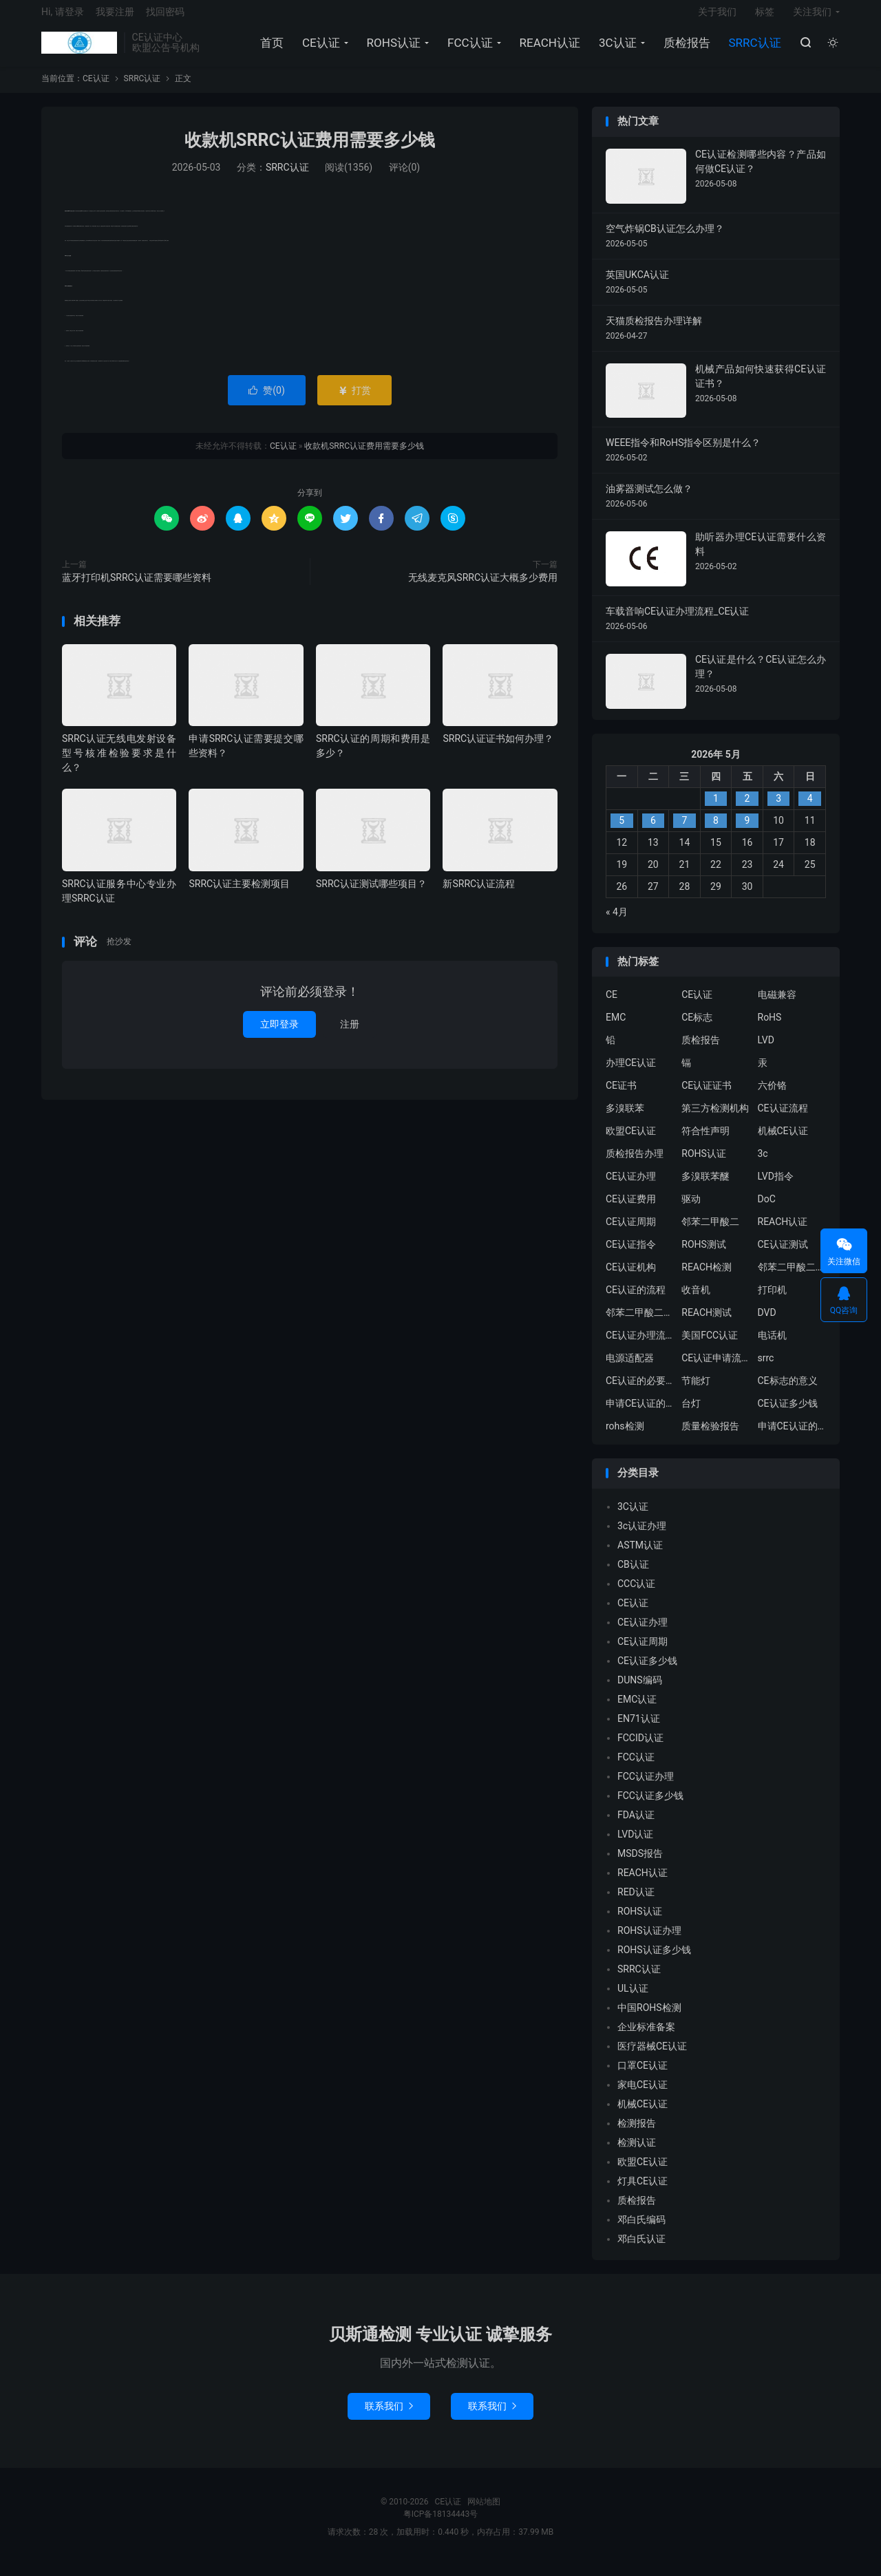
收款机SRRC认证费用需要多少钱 (309, 151)
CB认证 (633, 1574)
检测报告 (636, 2133)
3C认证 (616, 49)
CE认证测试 (783, 1255)
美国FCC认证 (709, 1346)
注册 (349, 1035)
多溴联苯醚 (705, 1187)
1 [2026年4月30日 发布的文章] (716, 808)
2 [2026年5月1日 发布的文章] (747, 808)
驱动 (691, 1209)
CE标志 (696, 1028)
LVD (766, 1050)
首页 (270, 49)
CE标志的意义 (788, 1391)
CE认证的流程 (636, 1300)
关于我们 (717, 17)
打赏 (354, 401)
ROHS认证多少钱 (654, 1960)
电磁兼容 (777, 1005)
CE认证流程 (783, 1119)
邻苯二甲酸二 (710, 1232)
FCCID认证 (640, 1748)
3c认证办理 (641, 1536)
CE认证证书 (706, 1096)
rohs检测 (625, 1437)
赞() (266, 401)
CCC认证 (636, 1593)
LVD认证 (635, 1844)
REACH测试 (706, 1323)
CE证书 (621, 1096)
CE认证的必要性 (640, 1391)
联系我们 (389, 2416)
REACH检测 (706, 1278)
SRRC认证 (753, 49)
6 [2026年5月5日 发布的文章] (653, 830)
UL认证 (632, 1998)
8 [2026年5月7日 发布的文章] (716, 830)
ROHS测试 (703, 1255)
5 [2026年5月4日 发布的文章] (621, 830)
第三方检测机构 (715, 1119)
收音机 (695, 1300)
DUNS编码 (639, 1690)
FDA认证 (636, 1825)
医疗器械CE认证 (652, 2056)
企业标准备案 (646, 2037)
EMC (616, 1028)
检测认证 (636, 2152)
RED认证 (636, 1902)
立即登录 (279, 1035)
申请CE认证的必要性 (640, 1414)
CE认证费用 (631, 1209)
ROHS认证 (391, 49)
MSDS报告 (640, 1863)
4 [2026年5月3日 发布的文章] (810, 808)
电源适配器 (630, 1368)
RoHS (770, 1028)
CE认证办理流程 (640, 1346)
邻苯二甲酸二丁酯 (640, 1323)
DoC (767, 1209)
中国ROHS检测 (649, 2017)
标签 (764, 17)
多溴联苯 (625, 1119)
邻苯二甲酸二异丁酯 (792, 1278)
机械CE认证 (783, 1141)
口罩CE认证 (642, 2075)
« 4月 (617, 922)
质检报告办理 (635, 1164)
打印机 (772, 1300)
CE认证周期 (631, 1232)
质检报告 (684, 49)
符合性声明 (705, 1141)
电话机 (772, 1346)
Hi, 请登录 (62, 17)
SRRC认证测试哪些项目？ (371, 894)
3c (763, 1164)
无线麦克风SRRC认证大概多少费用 (483, 588)
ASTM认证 (640, 1555)
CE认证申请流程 (715, 1368)
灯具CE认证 (642, 2191)
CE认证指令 (631, 1255)
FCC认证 (468, 49)
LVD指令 (776, 1187)
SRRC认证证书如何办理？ (498, 749)
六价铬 (772, 1096)
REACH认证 (548, 49)
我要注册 (115, 17)
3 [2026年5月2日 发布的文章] (778, 808)
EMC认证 (637, 1709)
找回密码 (165, 17)
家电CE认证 (642, 2094)
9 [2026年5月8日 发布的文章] (747, 830)
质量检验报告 (710, 1437)
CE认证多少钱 (788, 1414)
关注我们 (812, 17)
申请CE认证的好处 (792, 1437)
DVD (767, 1323)
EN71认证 (638, 1728)
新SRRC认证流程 (479, 894)
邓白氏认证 (641, 2249)
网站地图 (483, 2512)
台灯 (691, 1414)
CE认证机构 (631, 1278)
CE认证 (79, 49)
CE (611, 1005)
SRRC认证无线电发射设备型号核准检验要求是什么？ (119, 764)
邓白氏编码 (641, 2229)
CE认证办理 (631, 1187)
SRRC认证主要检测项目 (239, 894)
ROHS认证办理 (649, 1940)
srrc (766, 1368)
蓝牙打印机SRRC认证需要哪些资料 (136, 588)
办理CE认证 (631, 1073)
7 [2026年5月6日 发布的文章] (684, 830)
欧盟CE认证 (631, 1141)
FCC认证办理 (645, 1786)
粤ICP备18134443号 (440, 2524)
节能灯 (695, 1391)
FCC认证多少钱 (650, 1805)
